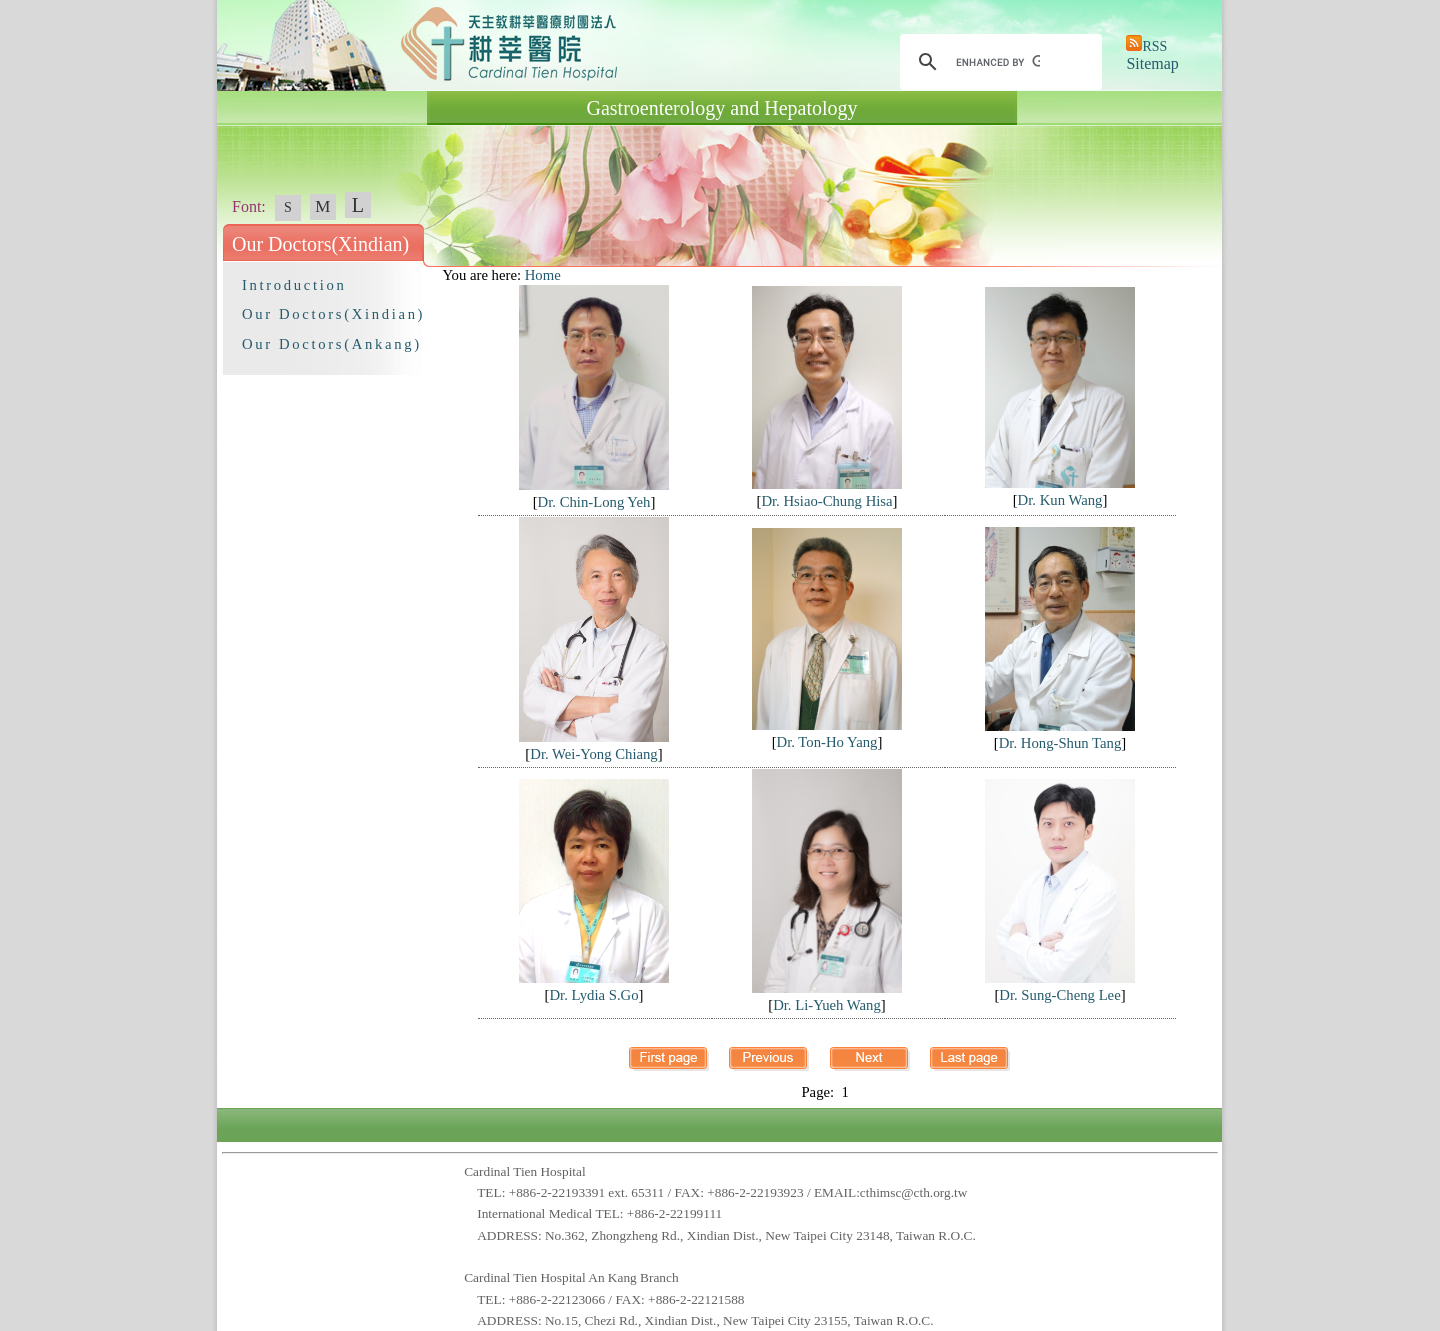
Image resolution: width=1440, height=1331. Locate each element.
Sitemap (1152, 63)
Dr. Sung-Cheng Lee (1059, 995)
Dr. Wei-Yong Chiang (593, 754)
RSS (1154, 46)
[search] (998, 62)
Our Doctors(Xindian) (333, 314)
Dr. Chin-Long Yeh (594, 502)
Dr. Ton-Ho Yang (827, 742)
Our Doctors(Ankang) (332, 344)
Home (543, 275)
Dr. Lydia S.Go (593, 995)
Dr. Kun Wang (1060, 500)
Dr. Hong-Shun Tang (1060, 743)
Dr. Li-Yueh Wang (827, 1005)
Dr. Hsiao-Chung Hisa (826, 501)
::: (433, 275)
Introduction (294, 285)
